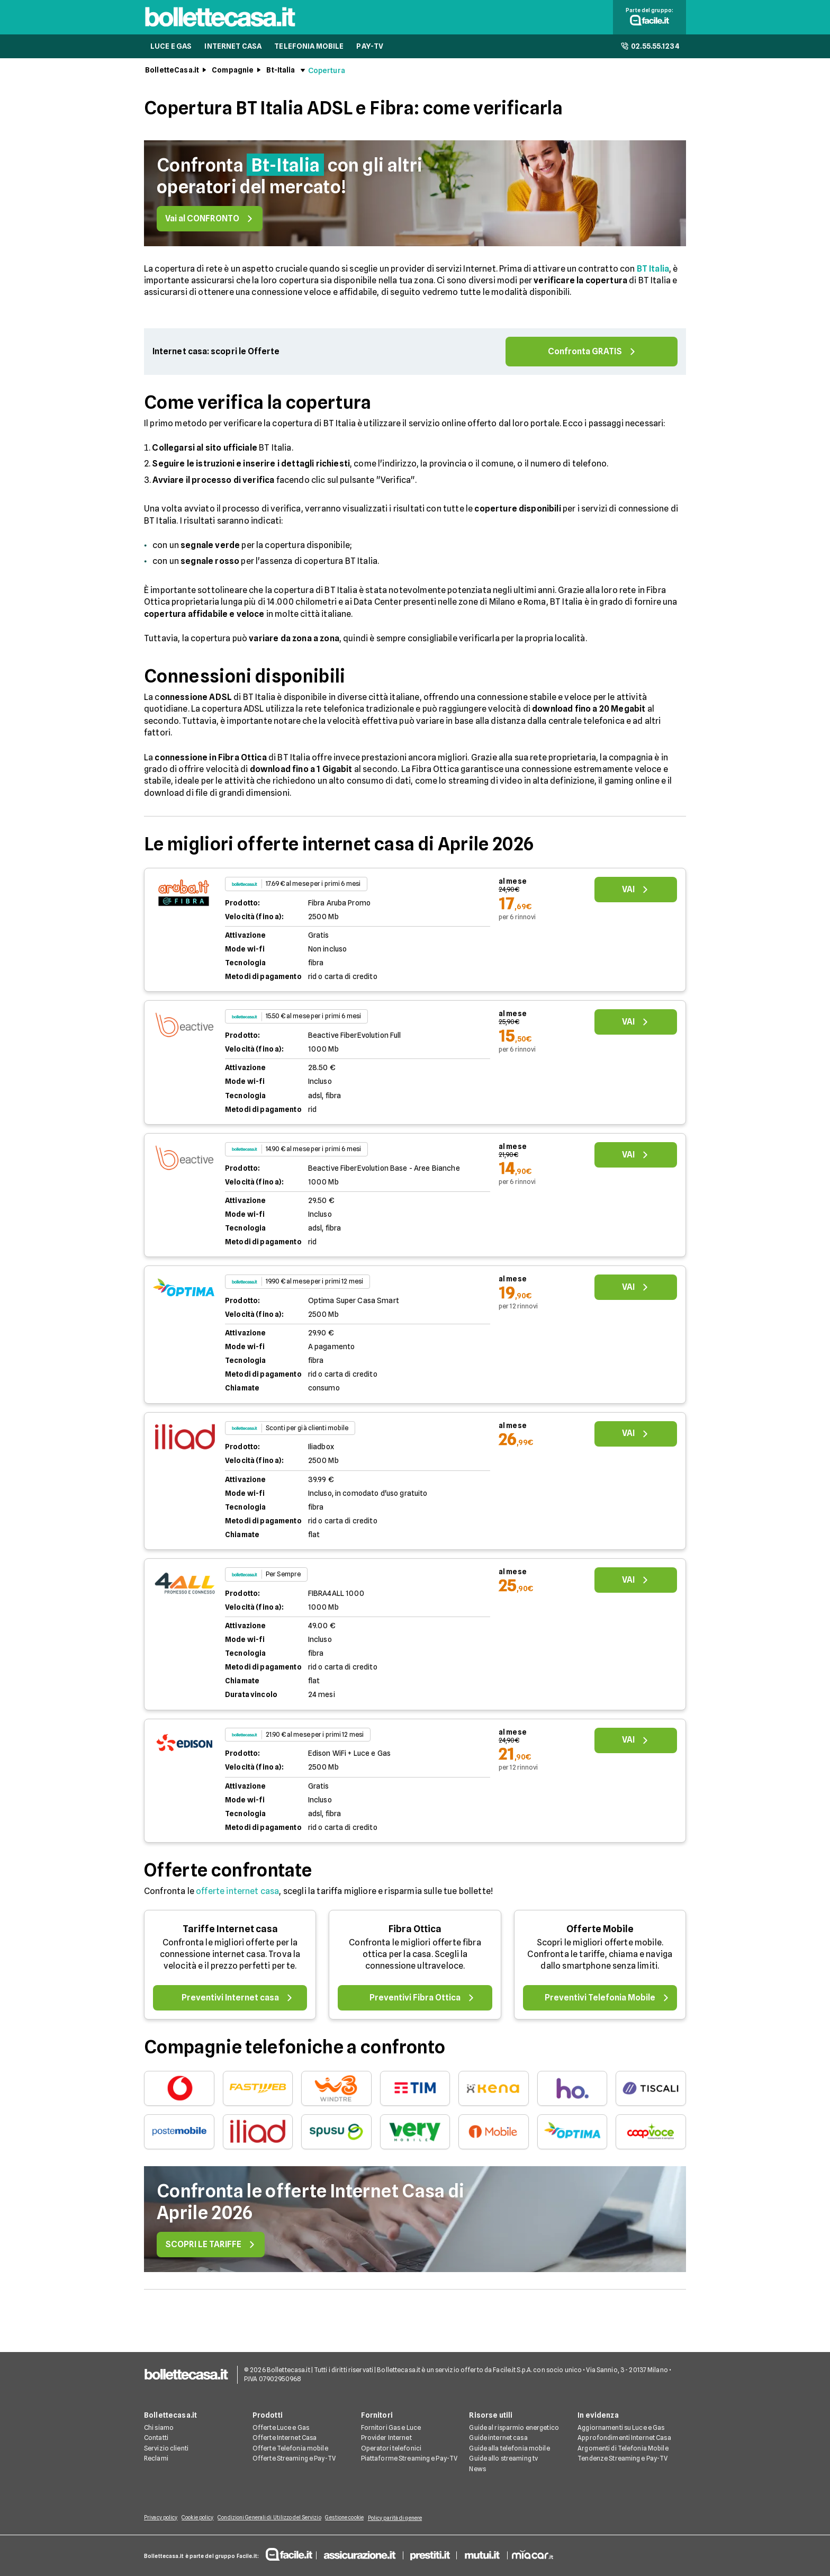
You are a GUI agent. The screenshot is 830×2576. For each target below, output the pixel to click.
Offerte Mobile (600, 1933)
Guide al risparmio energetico (513, 2429)
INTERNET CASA (232, 51)
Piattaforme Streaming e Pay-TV (409, 2460)
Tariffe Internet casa (230, 1933)
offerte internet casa (237, 1896)
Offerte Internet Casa (284, 2440)
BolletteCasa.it (172, 74)
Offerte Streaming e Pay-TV (294, 2460)
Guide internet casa (498, 2440)
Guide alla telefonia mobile (509, 2450)
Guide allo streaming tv (503, 2460)
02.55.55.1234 (650, 51)
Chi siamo (159, 2429)
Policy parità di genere (414, 2519)
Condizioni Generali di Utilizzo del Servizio (279, 2519)
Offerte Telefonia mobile (290, 2450)
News (477, 2470)
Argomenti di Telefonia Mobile (623, 2450)
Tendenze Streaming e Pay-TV (622, 2460)
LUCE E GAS (171, 51)
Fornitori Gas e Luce (391, 2429)
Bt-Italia (280, 74)
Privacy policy (160, 2519)
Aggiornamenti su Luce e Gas (621, 2429)
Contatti (156, 2440)
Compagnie (233, 74)
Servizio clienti (166, 2450)
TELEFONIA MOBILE (309, 51)
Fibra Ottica (415, 1933)
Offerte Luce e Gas (280, 2429)
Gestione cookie (359, 2519)
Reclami (156, 2460)
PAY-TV (369, 51)
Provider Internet (386, 2440)
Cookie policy (202, 2519)
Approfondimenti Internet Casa (624, 2440)
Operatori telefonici (391, 2450)
